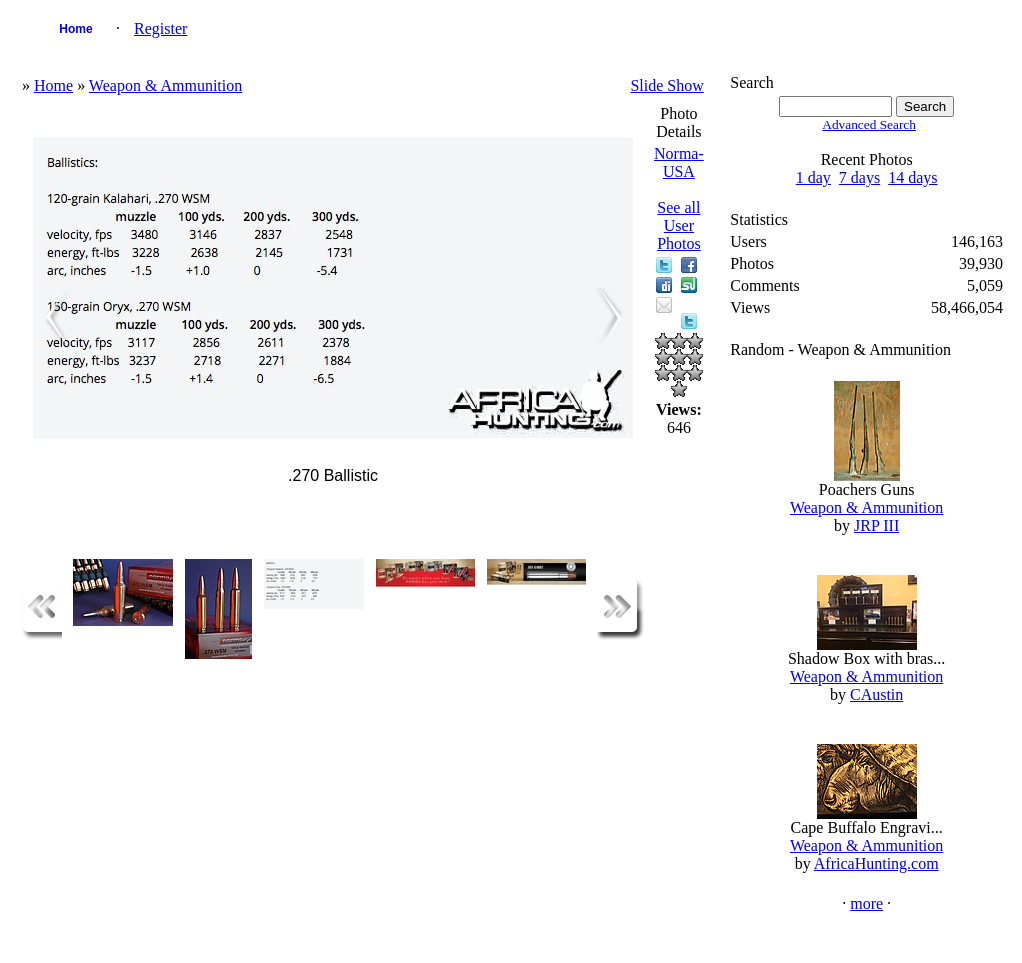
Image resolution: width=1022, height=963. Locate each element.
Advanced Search (869, 124)
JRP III (876, 525)
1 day (813, 177)
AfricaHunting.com (876, 863)
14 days (912, 177)
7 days (859, 177)
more (866, 903)
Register (160, 28)
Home (75, 29)
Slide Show (666, 85)
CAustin (876, 694)
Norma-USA (679, 162)
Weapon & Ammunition (165, 85)
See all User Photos (679, 225)
